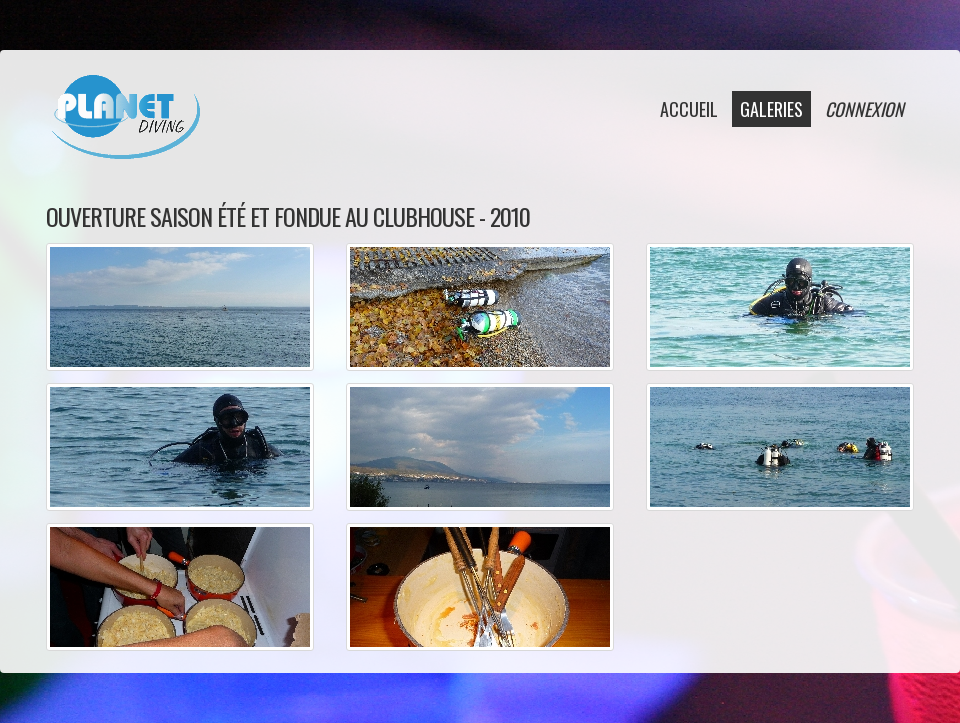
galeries (771, 109)
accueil (689, 109)
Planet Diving (125, 117)
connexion (864, 109)
